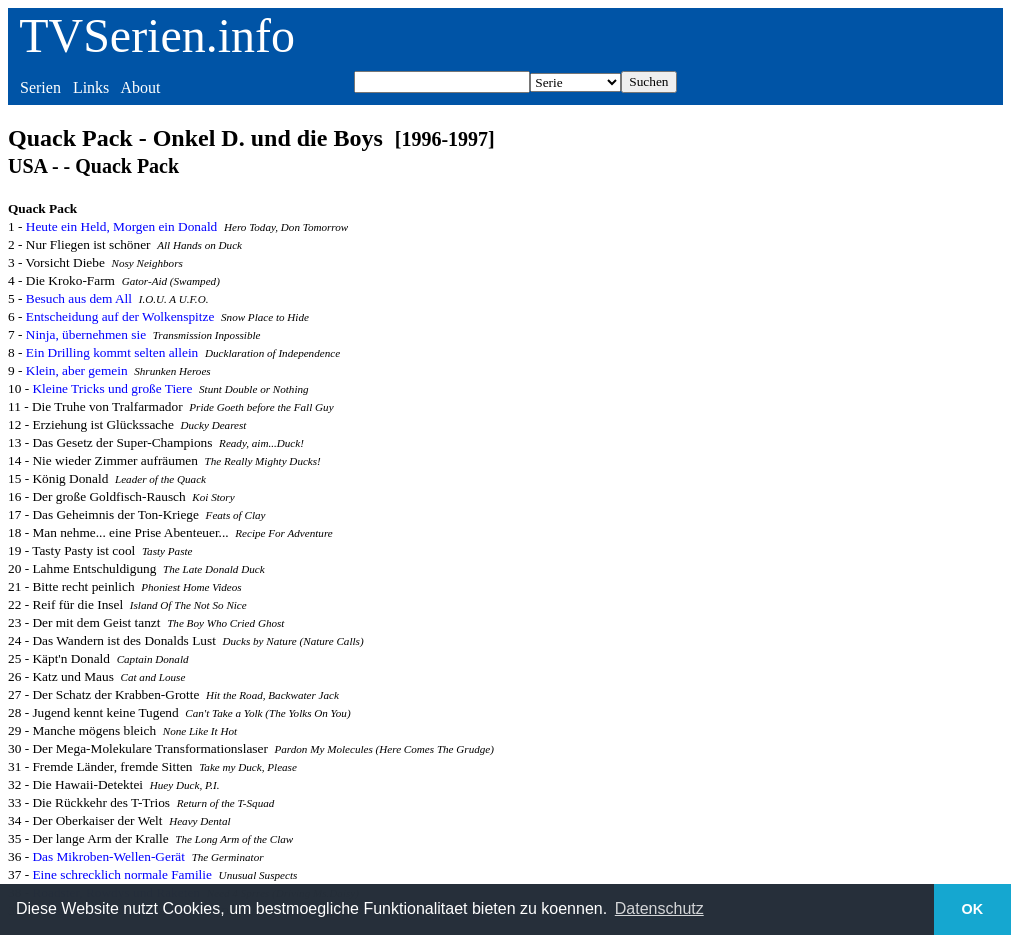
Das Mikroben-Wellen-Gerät (108, 856)
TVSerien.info (157, 35)
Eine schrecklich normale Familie (122, 874)
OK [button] (973, 909)
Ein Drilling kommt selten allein (112, 352)
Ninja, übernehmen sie (86, 334)
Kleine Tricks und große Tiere (112, 388)
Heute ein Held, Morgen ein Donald (121, 226)
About (140, 87)
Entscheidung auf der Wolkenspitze (120, 316)
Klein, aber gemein (77, 370)
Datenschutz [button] (659, 908)
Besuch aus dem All (79, 298)
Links (91, 87)
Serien (40, 87)
